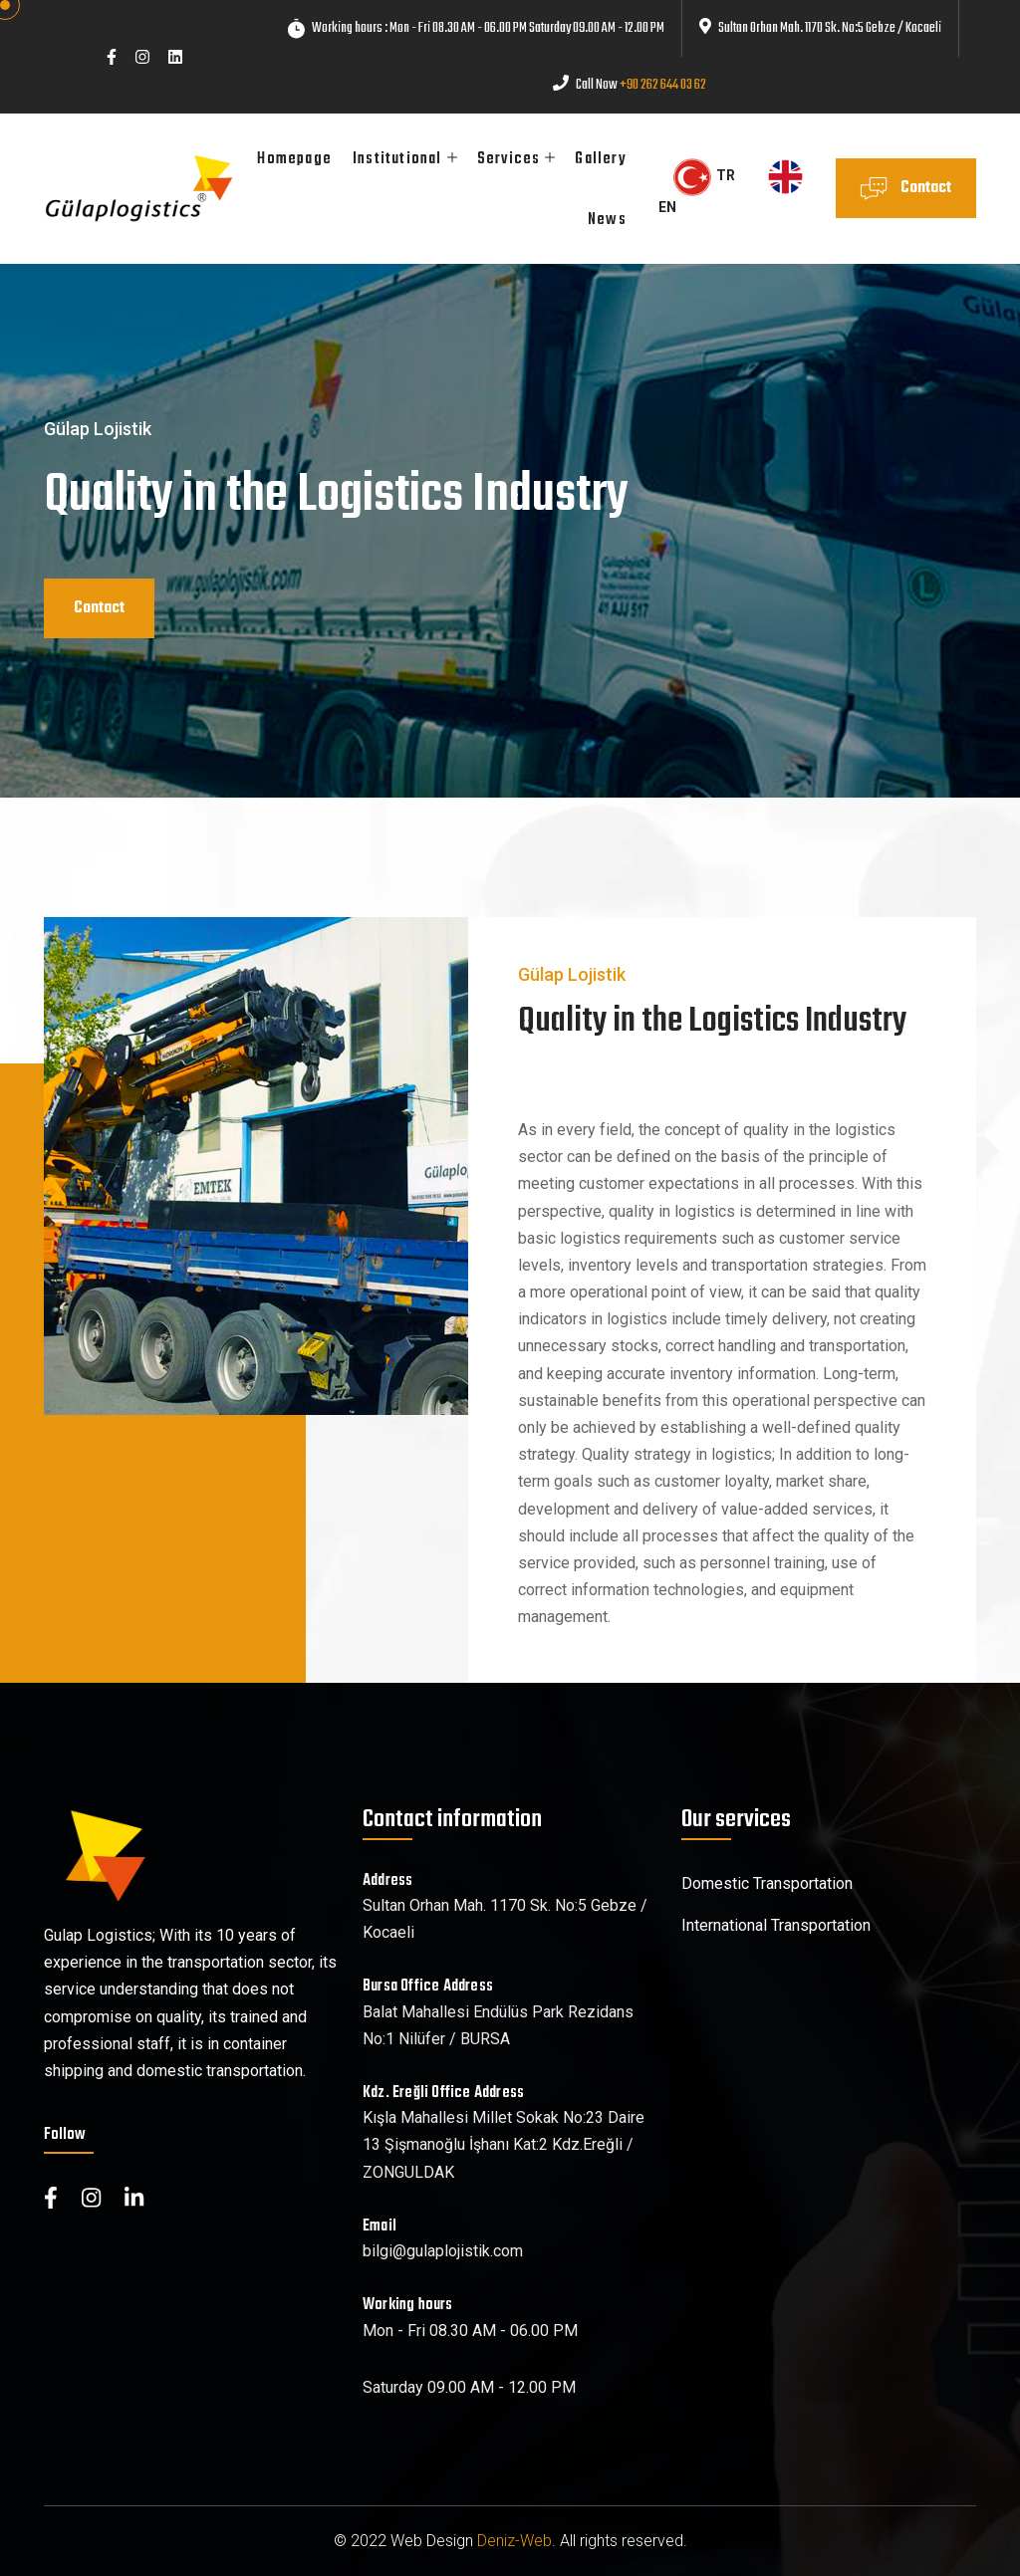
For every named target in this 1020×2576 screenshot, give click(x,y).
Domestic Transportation (767, 1883)
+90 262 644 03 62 (663, 85)
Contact (99, 608)
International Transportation (776, 1925)
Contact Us (905, 196)
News (607, 220)
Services (509, 159)
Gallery (600, 159)
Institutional (397, 159)
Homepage (294, 159)
